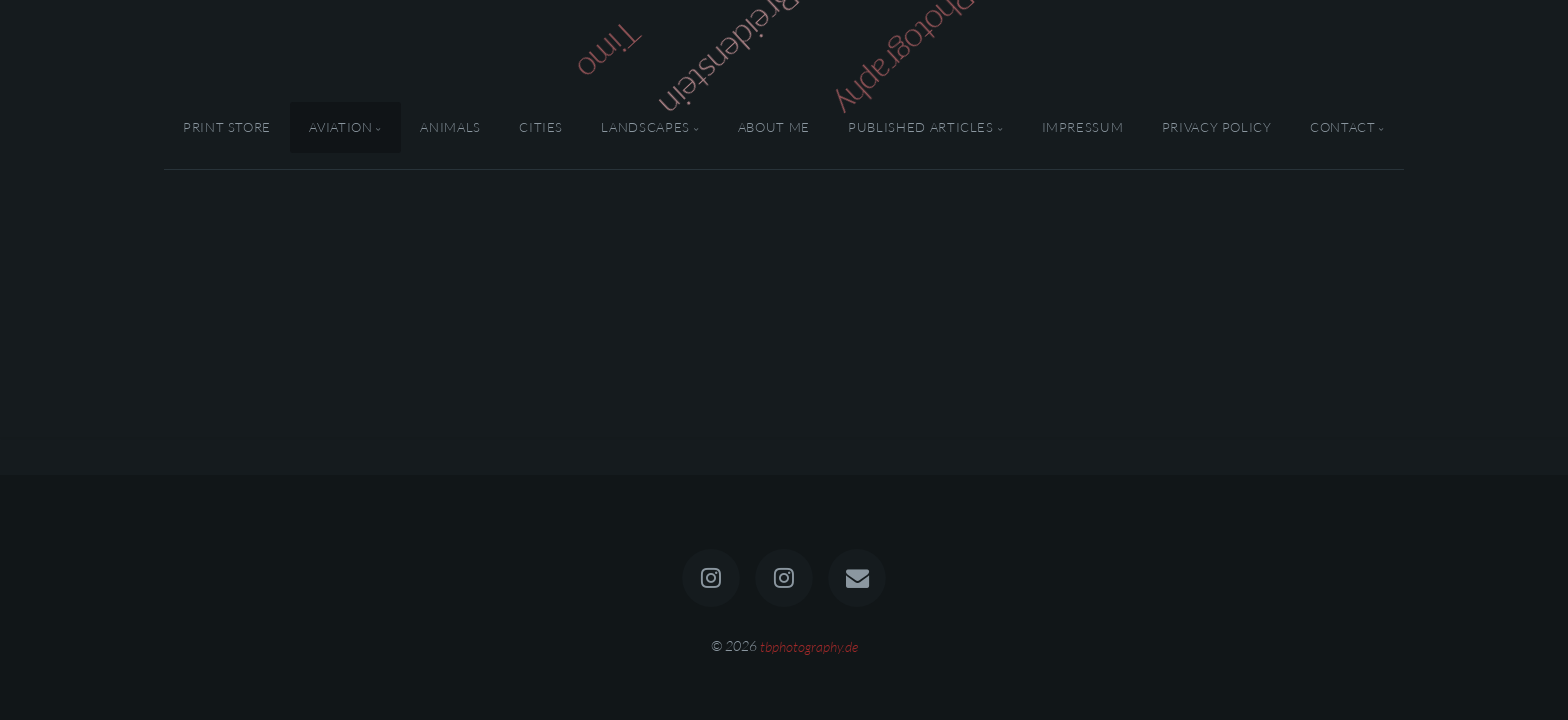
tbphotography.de (809, 645)
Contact (1342, 127)
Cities (541, 127)
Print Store (227, 127)
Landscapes (645, 127)
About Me (774, 127)
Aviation (340, 127)
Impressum (1083, 127)
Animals (450, 127)
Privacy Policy (1217, 127)
